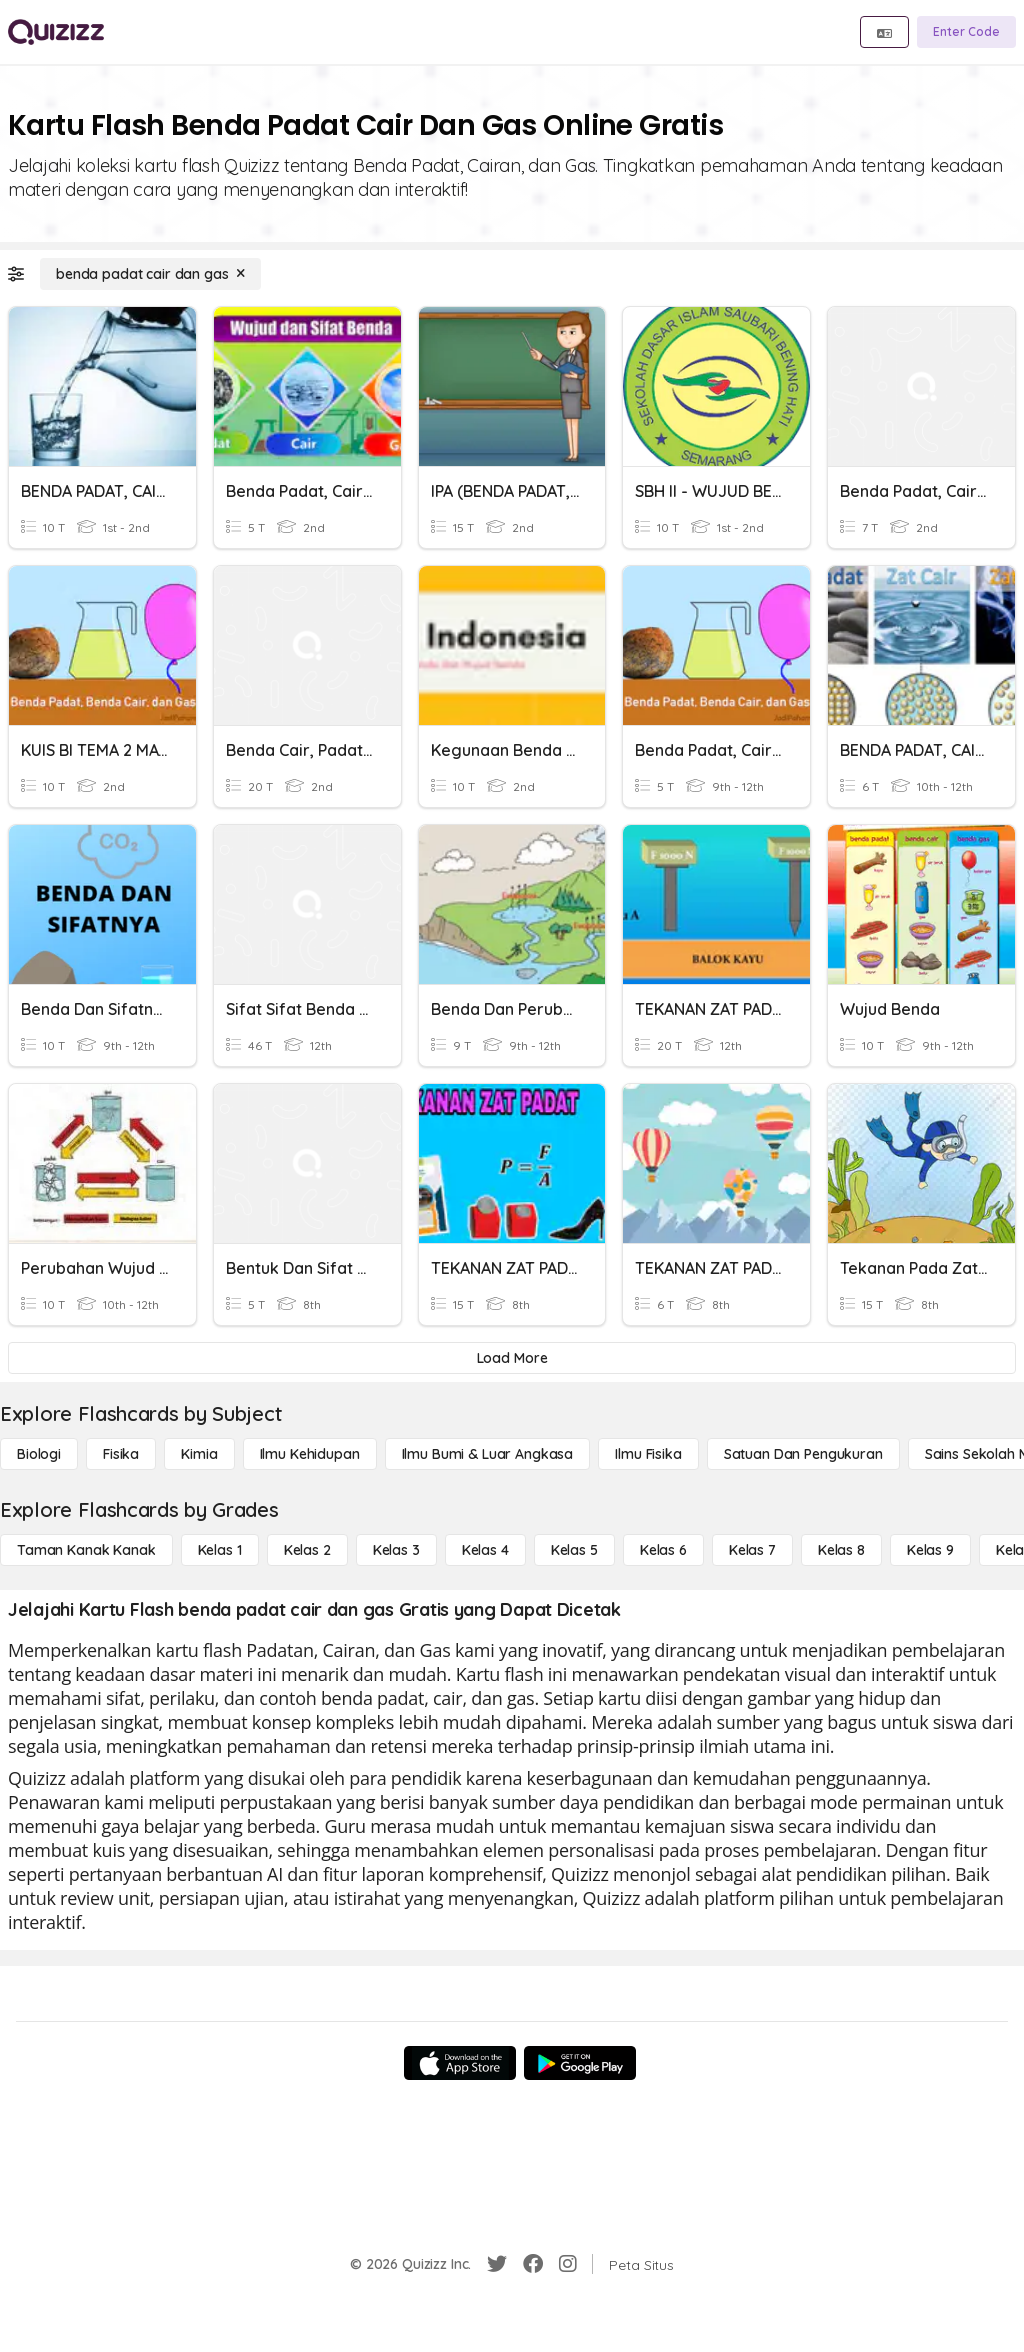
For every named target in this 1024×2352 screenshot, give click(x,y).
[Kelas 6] (663, 1550)
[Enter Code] (966, 32)
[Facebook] (533, 2264)
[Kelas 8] (841, 1550)
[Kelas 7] (752, 1550)
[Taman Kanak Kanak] (86, 1550)
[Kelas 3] (396, 1550)
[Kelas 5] (574, 1550)
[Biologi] (39, 1454)
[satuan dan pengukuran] (803, 1454)
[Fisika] (121, 1454)
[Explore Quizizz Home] (56, 32)
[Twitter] (497, 2264)
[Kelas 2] (307, 1550)
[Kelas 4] (485, 1550)
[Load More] (512, 1358)
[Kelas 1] (220, 1550)
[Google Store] (580, 2063)
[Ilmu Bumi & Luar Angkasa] (488, 1454)
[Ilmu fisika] (648, 1454)
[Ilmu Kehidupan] (310, 1454)
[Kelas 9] (930, 1550)
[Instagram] (568, 2264)
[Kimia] (199, 1454)
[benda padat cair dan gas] (150, 274)
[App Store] (460, 2063)
